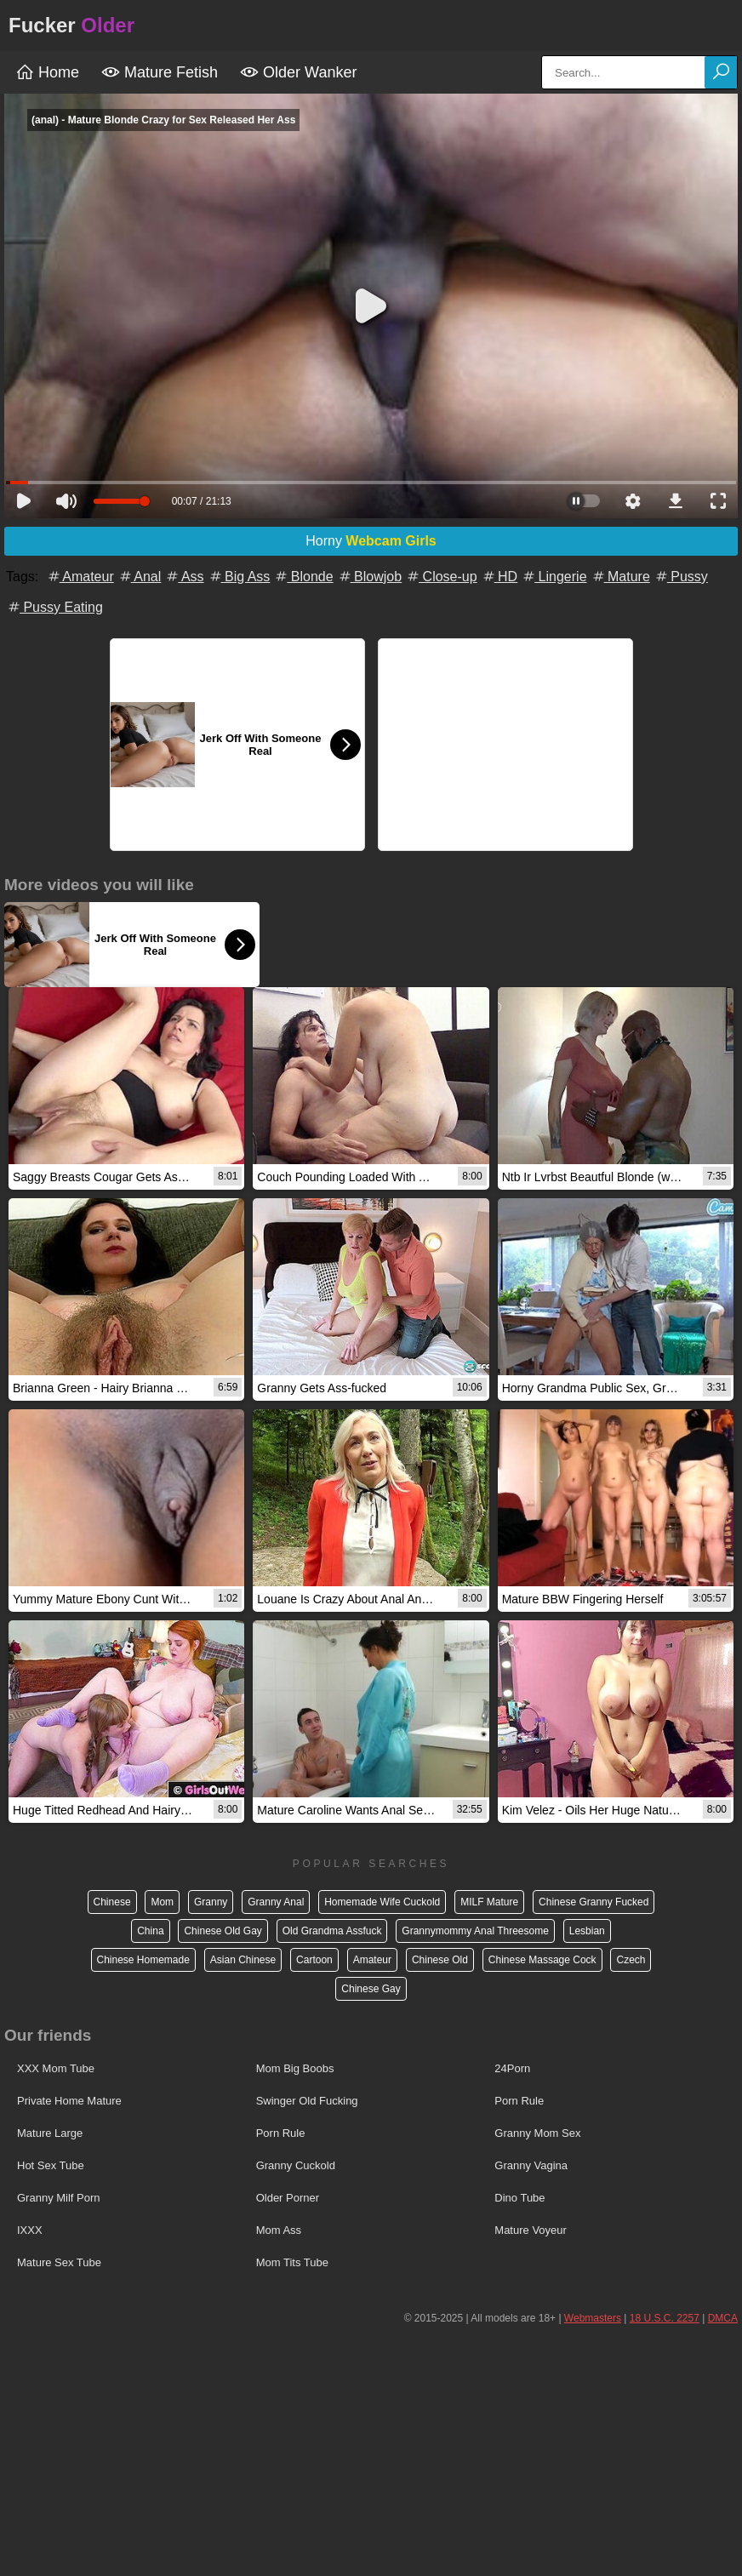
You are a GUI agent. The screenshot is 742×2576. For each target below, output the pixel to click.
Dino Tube (519, 2197)
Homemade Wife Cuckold (382, 1902)
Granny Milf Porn (58, 2197)
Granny (210, 1902)
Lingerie (553, 576)
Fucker (71, 25)
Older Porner (287, 2197)
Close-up (441, 576)
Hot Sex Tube (50, 2165)
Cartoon (314, 1960)
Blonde (303, 576)
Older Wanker (298, 72)
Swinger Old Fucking (307, 2100)
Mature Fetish (159, 72)
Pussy (681, 576)
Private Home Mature (69, 2100)
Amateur (80, 576)
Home (47, 72)
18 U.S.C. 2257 (664, 2318)
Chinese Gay (370, 1989)
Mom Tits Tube (292, 2262)
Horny (371, 541)
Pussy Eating (54, 607)
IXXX (30, 2230)
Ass (183, 576)
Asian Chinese (243, 1960)
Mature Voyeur (530, 2230)
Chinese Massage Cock (542, 1960)
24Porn (512, 2068)
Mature (620, 576)
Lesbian (587, 1931)
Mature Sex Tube (59, 2262)
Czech (630, 1960)
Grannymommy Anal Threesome (475, 1931)
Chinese (112, 1902)
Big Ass (239, 576)
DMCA (723, 2318)
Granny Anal (276, 1902)
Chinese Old (440, 1960)
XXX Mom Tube (55, 2068)
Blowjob (369, 576)
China (150, 1931)
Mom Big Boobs (295, 2068)
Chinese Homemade (143, 1960)
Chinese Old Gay (222, 1931)
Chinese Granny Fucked (593, 1902)
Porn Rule (519, 2100)
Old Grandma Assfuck (332, 1931)
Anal (139, 576)
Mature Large (50, 2133)
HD (499, 576)
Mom (162, 1902)
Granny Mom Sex (537, 2133)
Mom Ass (278, 2230)
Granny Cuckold (295, 2165)
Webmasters (592, 2318)
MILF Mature (489, 1902)
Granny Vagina (531, 2165)
